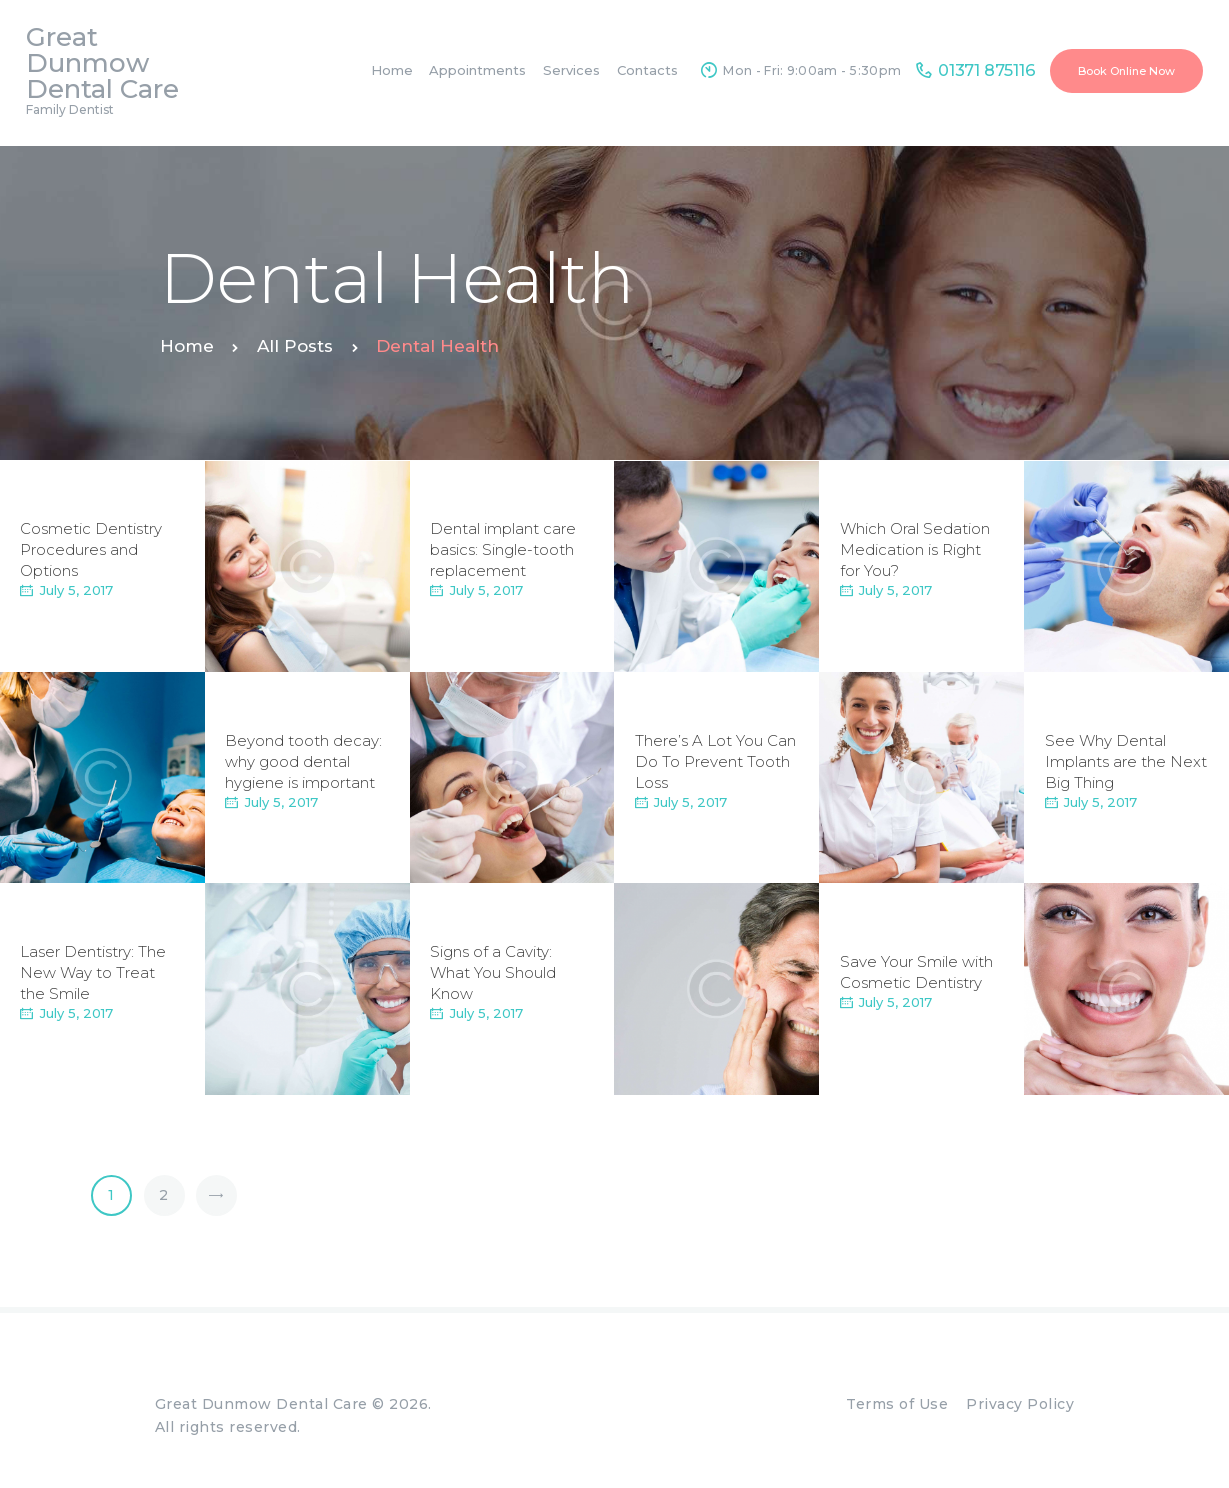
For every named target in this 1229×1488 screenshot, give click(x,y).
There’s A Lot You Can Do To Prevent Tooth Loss (715, 761)
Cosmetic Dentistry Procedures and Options (91, 549)
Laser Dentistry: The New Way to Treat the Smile (93, 972)
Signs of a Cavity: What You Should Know (493, 972)
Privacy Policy (1020, 1404)
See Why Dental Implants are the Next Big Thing (1126, 761)
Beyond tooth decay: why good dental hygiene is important (303, 761)
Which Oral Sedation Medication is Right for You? (915, 549)
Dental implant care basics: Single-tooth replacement (503, 549)
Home (187, 346)
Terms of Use (897, 1404)
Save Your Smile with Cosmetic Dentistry (916, 973)
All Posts (295, 346)
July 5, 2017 (76, 590)
